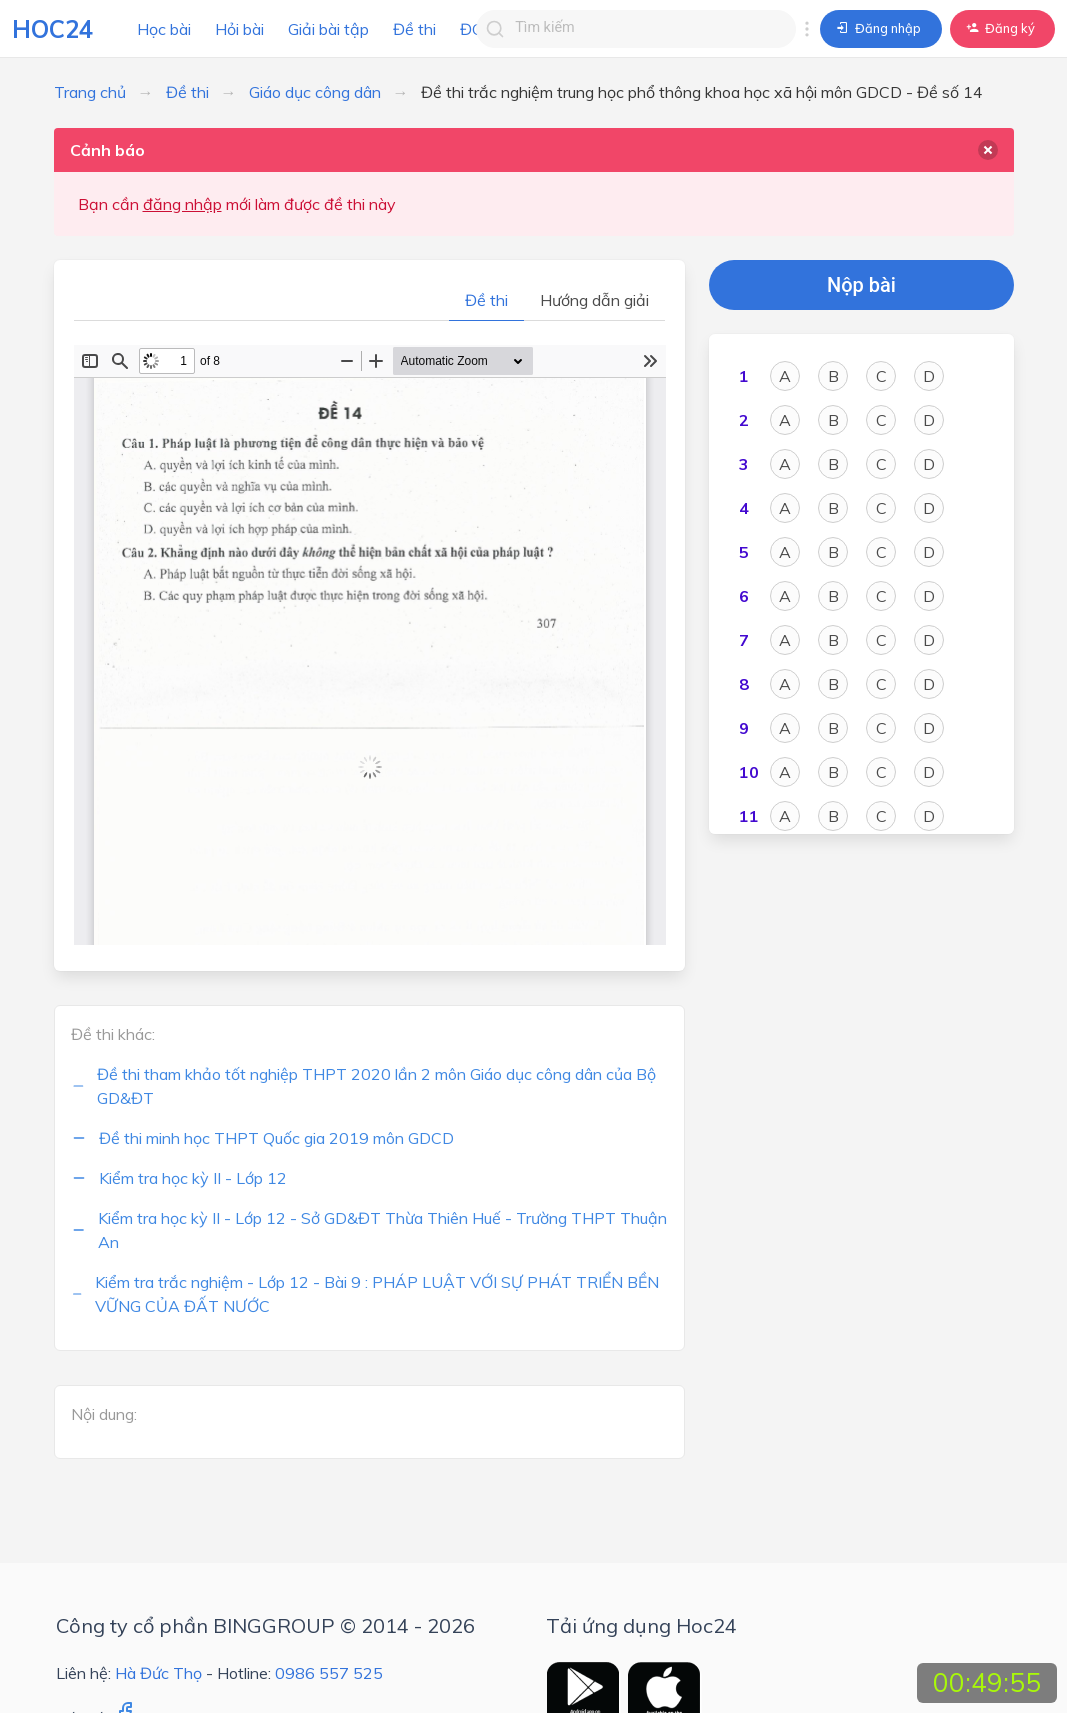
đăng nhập (182, 204)
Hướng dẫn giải (594, 300)
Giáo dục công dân (315, 92)
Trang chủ (90, 92)
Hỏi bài (239, 29)
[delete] (988, 150)
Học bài (164, 29)
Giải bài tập (328, 29)
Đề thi (414, 29)
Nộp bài (861, 285)
